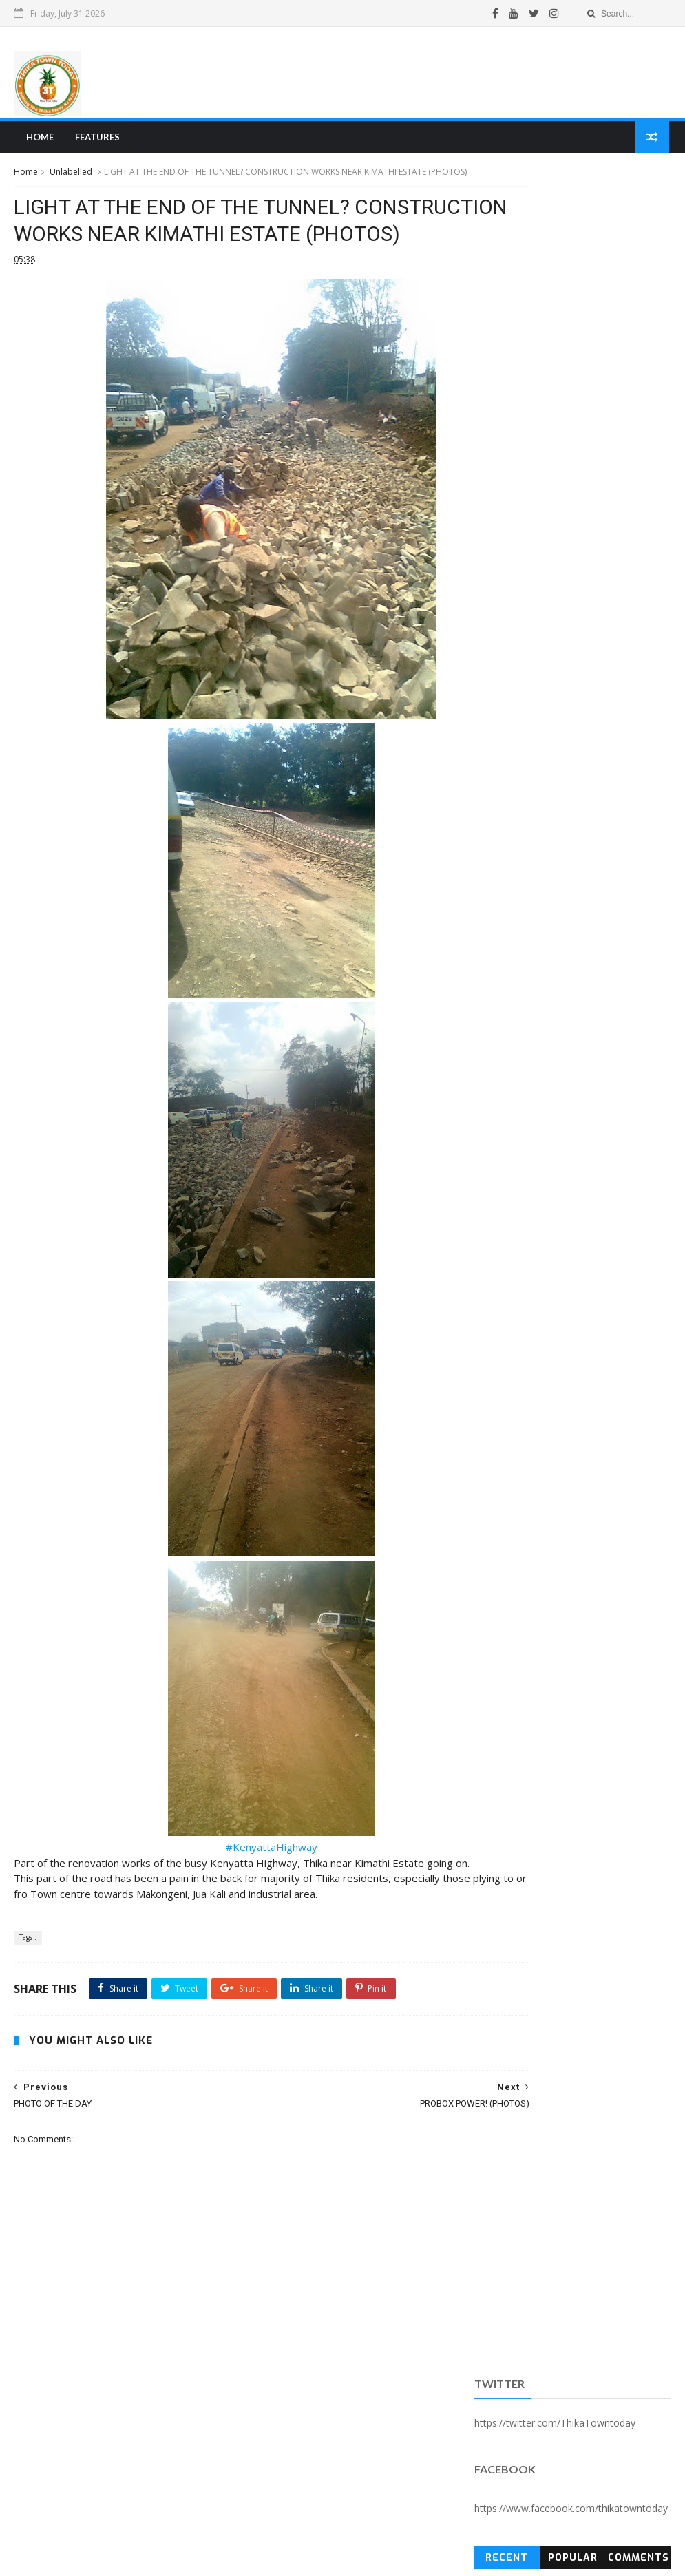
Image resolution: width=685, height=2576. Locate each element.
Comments (638, 353)
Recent (506, 353)
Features (95, 141)
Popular (573, 353)
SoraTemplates (88, 2558)
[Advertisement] (420, 75)
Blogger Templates (222, 2558)
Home (38, 141)
